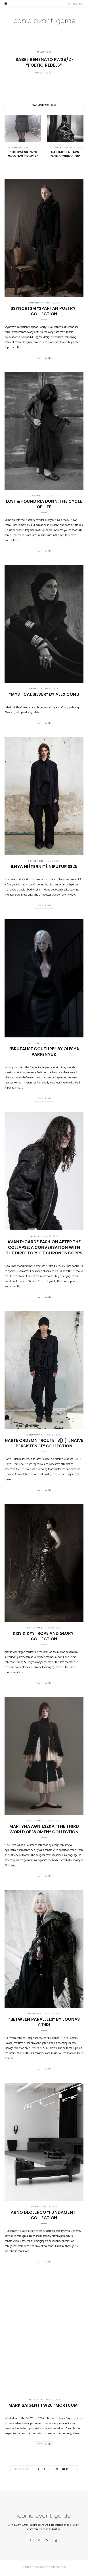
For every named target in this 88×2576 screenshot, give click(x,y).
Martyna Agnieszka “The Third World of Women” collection (44, 1830)
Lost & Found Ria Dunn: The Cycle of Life (44, 504)
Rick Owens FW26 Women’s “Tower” (23, 154)
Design (35, 2208)
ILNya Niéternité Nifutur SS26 (44, 867)
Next (67, 2471)
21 (56, 2471)
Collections (44, 52)
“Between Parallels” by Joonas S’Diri (44, 2024)
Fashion (35, 496)
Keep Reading (44, 358)
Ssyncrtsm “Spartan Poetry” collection (44, 311)
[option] (44, 62)
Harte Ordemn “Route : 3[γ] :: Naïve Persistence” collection (44, 1444)
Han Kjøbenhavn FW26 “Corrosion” (65, 154)
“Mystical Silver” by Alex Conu (44, 695)
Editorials (35, 689)
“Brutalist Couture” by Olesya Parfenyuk (44, 1052)
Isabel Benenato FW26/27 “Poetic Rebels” (44, 62)
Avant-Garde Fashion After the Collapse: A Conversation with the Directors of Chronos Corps (44, 1248)
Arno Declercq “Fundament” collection (44, 2217)
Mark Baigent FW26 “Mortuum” (44, 2407)
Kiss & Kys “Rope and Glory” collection (44, 1637)
